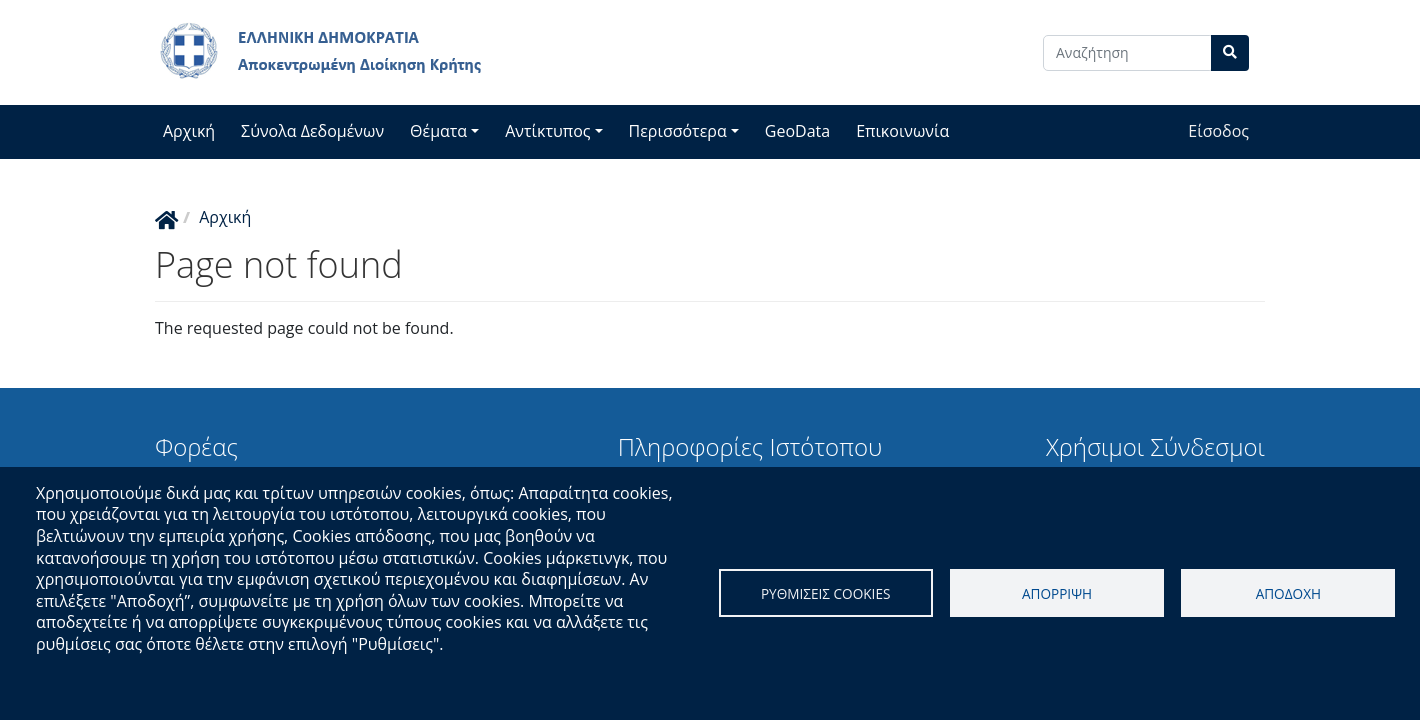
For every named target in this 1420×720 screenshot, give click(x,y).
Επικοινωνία (902, 131)
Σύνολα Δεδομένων (312, 131)
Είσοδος (1218, 131)
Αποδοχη (1288, 593)
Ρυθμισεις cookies (826, 593)
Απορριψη (1057, 593)
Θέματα (438, 131)
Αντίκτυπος (547, 131)
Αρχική (189, 131)
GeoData (797, 131)
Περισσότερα (678, 131)
